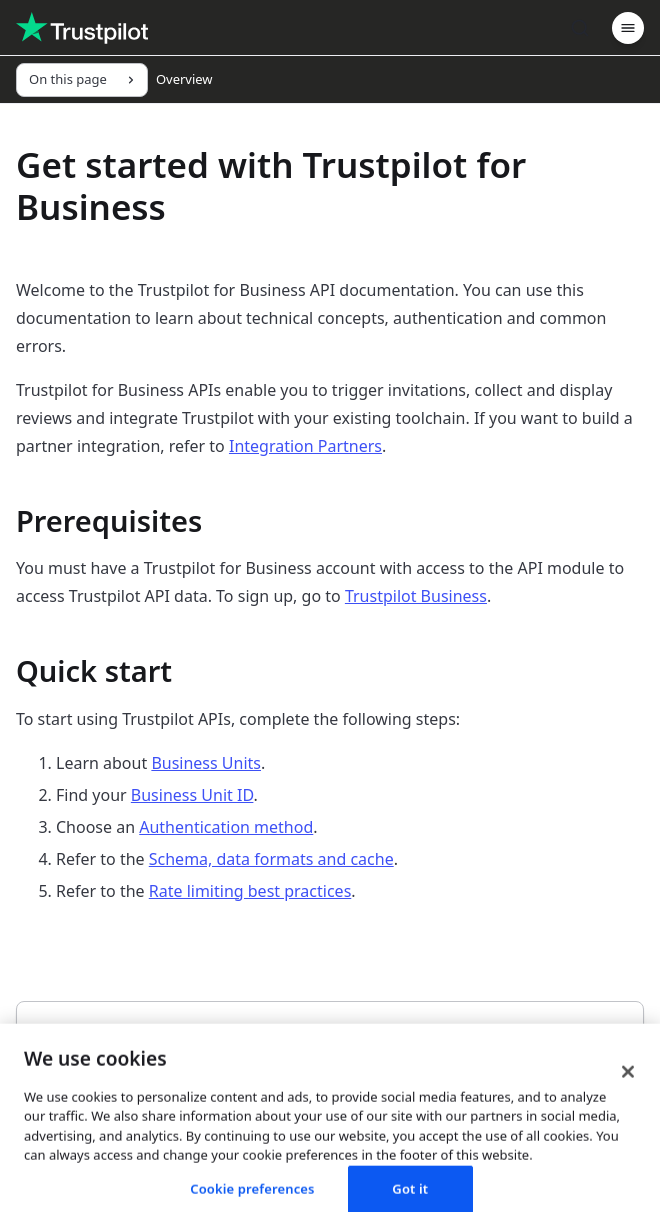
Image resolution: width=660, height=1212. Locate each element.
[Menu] (628, 28)
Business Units (206, 763)
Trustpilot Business (416, 596)
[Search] (580, 28)
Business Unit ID (192, 795)
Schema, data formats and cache (271, 859)
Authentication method (226, 827)
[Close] (628, 1123)
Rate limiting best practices (250, 891)
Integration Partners (305, 446)
